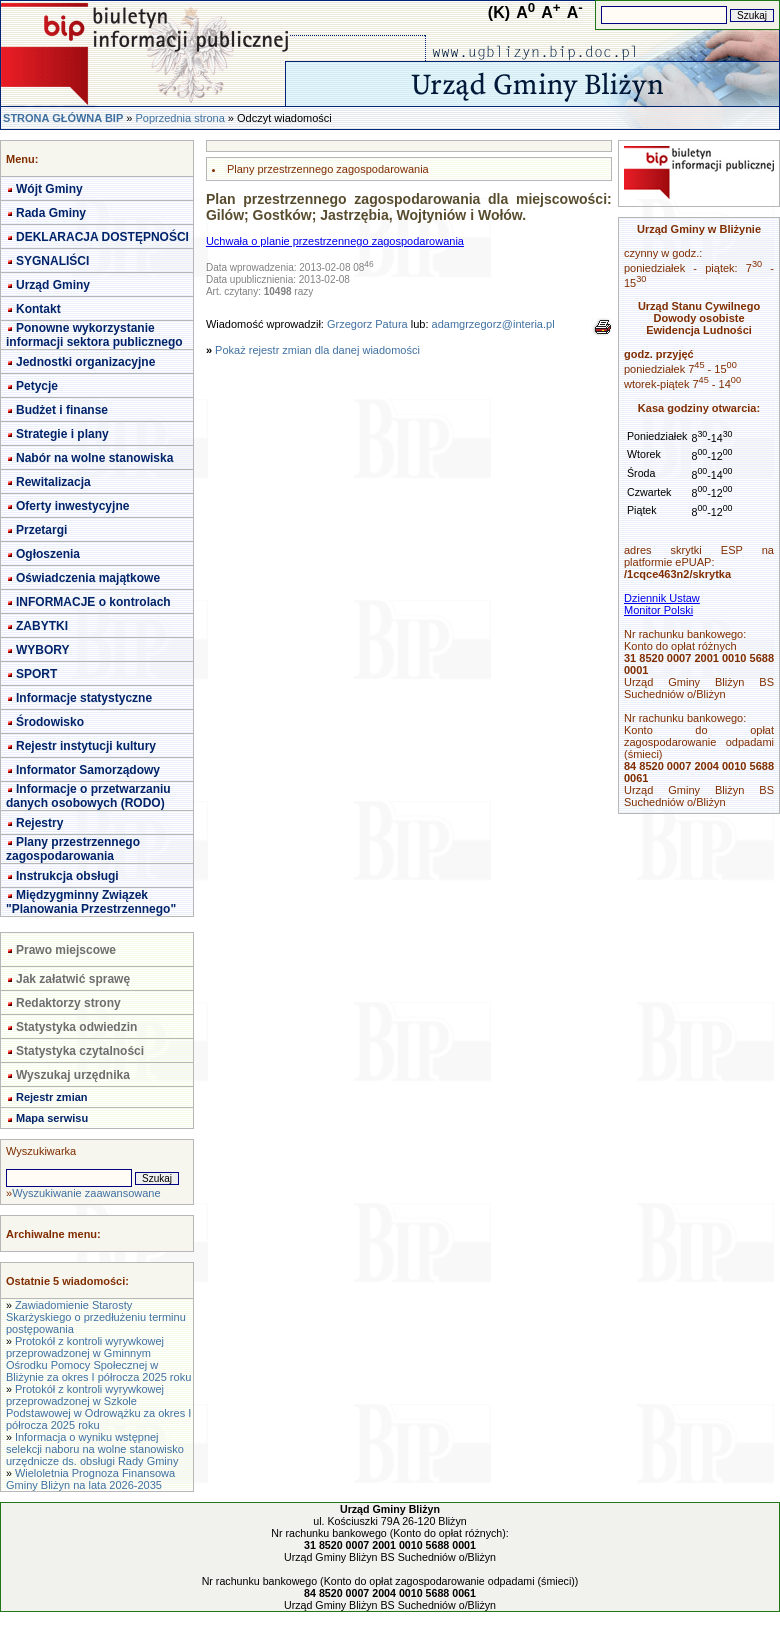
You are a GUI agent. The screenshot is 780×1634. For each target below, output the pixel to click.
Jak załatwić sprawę (73, 979)
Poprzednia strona (179, 118)
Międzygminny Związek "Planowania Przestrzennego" (91, 902)
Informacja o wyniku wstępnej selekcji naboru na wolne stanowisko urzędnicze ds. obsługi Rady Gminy (95, 1449)
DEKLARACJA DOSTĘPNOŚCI (102, 237)
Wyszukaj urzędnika (73, 1075)
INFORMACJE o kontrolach (93, 602)
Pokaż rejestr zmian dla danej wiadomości (317, 350)
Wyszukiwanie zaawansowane (86, 1193)
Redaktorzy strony (68, 1003)
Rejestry (39, 823)
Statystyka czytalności (80, 1051)
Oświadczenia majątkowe (88, 578)
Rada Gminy (51, 213)
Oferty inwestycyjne (72, 506)
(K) (499, 12)
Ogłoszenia (48, 554)
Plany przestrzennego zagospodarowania (73, 849)
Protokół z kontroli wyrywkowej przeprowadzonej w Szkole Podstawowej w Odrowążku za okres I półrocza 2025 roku (98, 1407)
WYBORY (43, 650)
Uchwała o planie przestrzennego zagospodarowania (335, 241)
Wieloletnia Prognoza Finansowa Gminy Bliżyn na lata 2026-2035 (90, 1479)
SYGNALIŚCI (52, 261)
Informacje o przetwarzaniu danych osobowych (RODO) (88, 796)
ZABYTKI (42, 626)
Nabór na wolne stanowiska (94, 458)
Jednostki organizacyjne (85, 362)
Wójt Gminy (49, 189)
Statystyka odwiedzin (76, 1027)
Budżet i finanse (62, 410)
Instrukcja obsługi (67, 876)
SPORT (36, 674)
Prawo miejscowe (66, 950)
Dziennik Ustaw (662, 598)
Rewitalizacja (53, 482)
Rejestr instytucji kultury (86, 746)
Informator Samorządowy (88, 770)
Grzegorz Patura (367, 324)
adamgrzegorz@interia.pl (493, 324)
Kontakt (38, 309)
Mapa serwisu (52, 1118)
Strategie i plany (62, 434)
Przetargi (41, 530)
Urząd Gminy (53, 285)
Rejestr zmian (52, 1097)
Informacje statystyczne (84, 698)
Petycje (37, 386)
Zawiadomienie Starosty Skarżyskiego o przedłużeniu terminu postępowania (96, 1317)
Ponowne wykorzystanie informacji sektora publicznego (94, 335)
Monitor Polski (658, 610)
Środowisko (50, 722)
